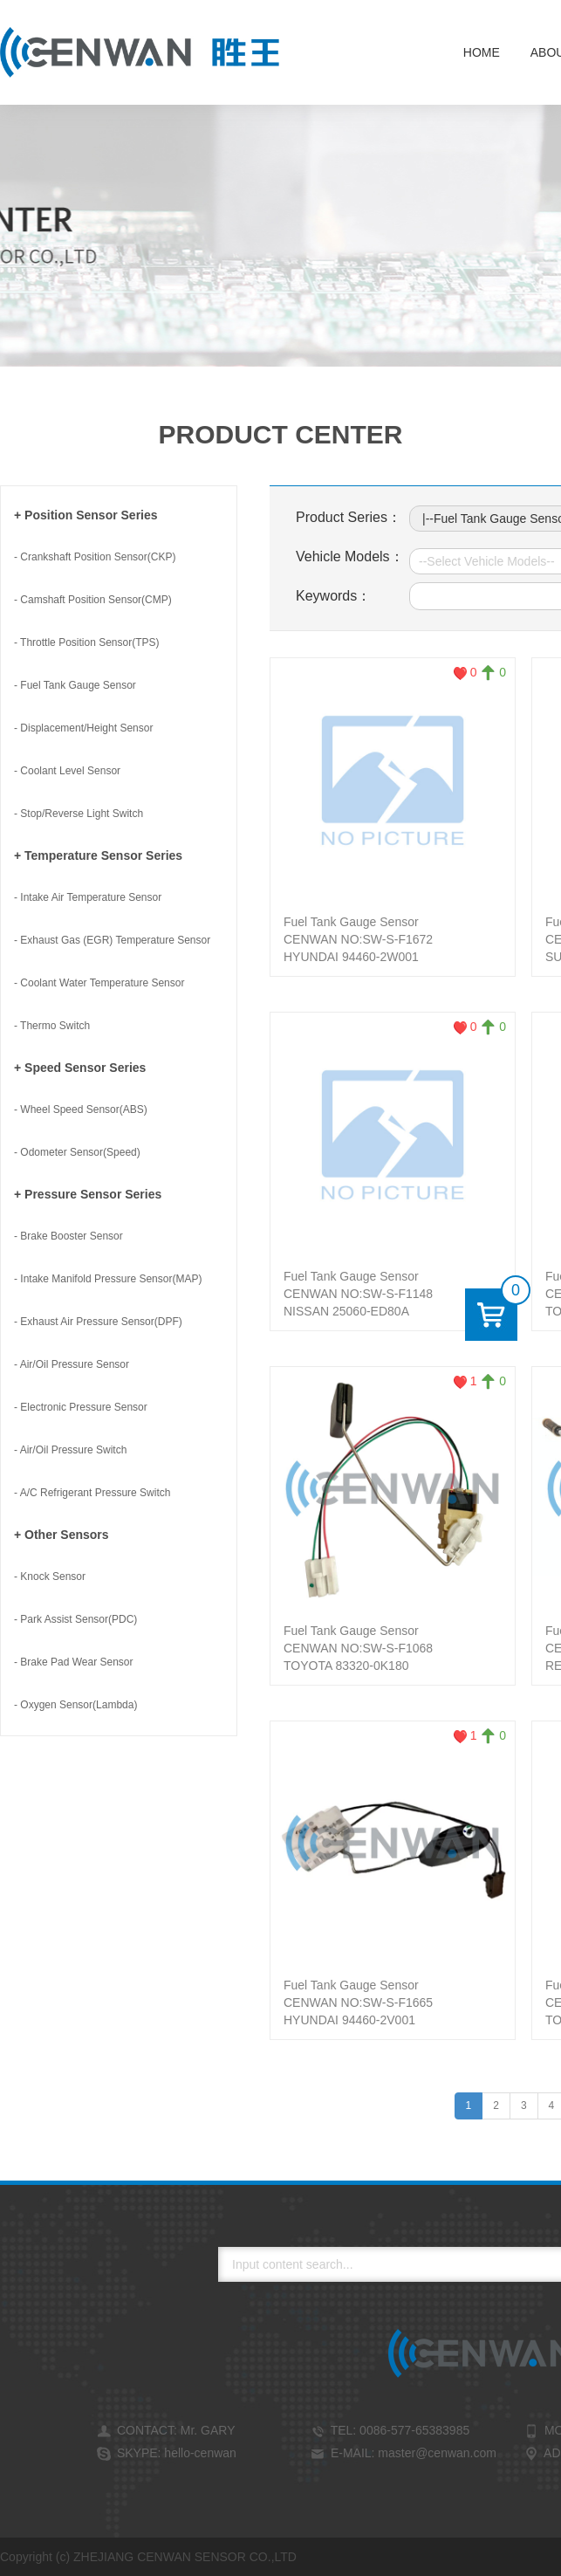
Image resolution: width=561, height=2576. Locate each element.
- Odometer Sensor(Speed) (77, 1152)
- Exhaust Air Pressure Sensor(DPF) (98, 1321)
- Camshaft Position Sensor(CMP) (93, 600)
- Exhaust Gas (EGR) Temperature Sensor (112, 940)
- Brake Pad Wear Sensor (73, 1662)
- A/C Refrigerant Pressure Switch (92, 1493)
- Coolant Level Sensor (67, 771)
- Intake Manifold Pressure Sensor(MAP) (108, 1279)
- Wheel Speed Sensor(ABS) (80, 1109)
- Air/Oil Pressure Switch (70, 1450)
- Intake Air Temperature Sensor (87, 897)
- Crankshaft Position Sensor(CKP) (94, 557)
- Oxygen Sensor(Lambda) (75, 1705)
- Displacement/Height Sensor (83, 728)
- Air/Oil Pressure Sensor (71, 1364)
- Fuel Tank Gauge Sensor (75, 685)
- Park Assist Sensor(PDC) (75, 1619)
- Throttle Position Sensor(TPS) (87, 642)
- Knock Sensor (50, 1576)
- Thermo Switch (52, 1026)
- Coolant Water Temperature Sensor (99, 983)
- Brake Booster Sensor (68, 1236)
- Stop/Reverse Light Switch (78, 813)
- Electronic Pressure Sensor (80, 1407)
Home (481, 52)
